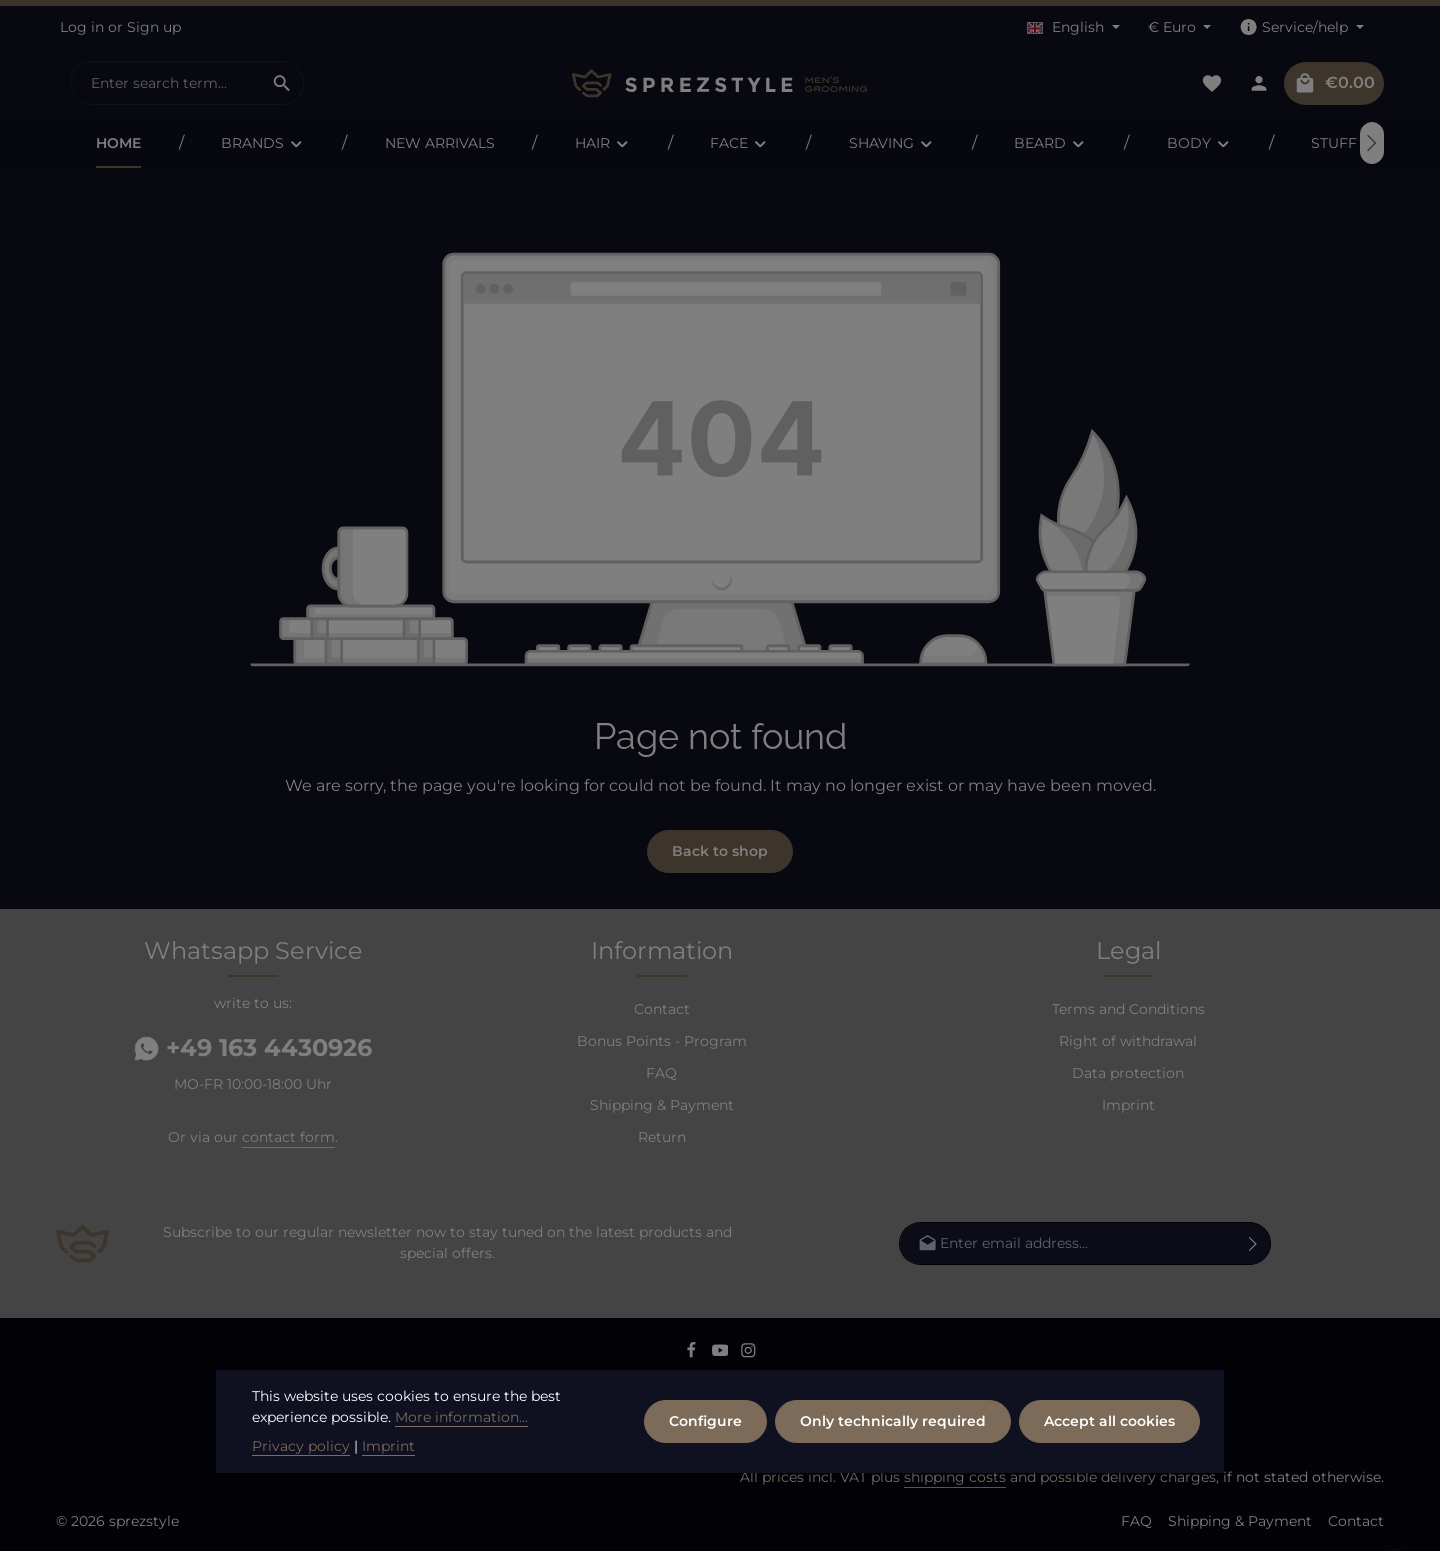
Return (662, 1137)
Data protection (1128, 1073)
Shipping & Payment (662, 1105)
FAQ (661, 1073)
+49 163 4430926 (253, 1047)
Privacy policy (301, 1486)
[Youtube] (722, 1353)
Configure (705, 1461)
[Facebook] (693, 1353)
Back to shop (720, 851)
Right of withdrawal (1128, 1041)
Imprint (1128, 1105)
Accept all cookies (1109, 1461)
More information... (461, 1457)
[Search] (282, 83)
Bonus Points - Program (662, 1041)
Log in (82, 27)
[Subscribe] (1253, 1243)
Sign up (154, 27)
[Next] (1372, 143)
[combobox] (166, 83)
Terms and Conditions (1128, 1009)
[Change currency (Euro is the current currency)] (1180, 27)
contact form (288, 1137)
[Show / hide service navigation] (1301, 27)
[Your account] (1258, 83)
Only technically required (893, 1461)
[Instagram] (748, 1353)
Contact (662, 1009)
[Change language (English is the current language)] (1073, 27)
